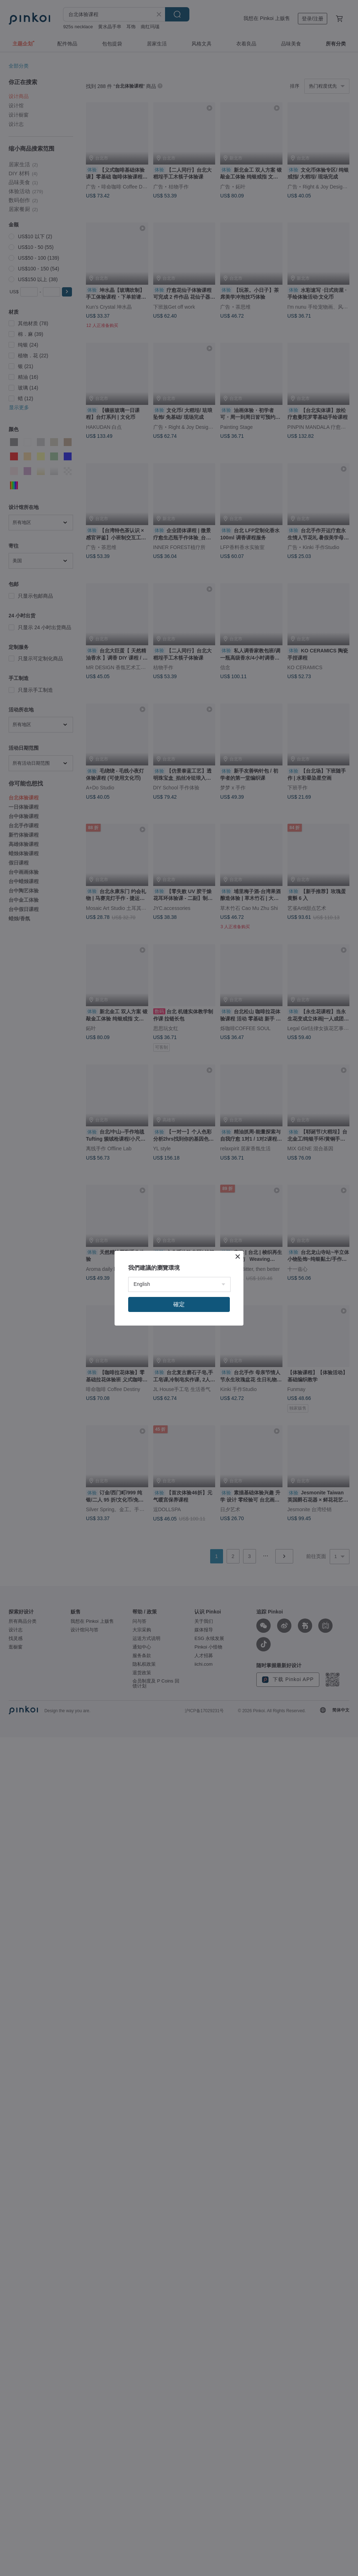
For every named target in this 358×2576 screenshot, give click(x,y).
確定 (179, 1304)
